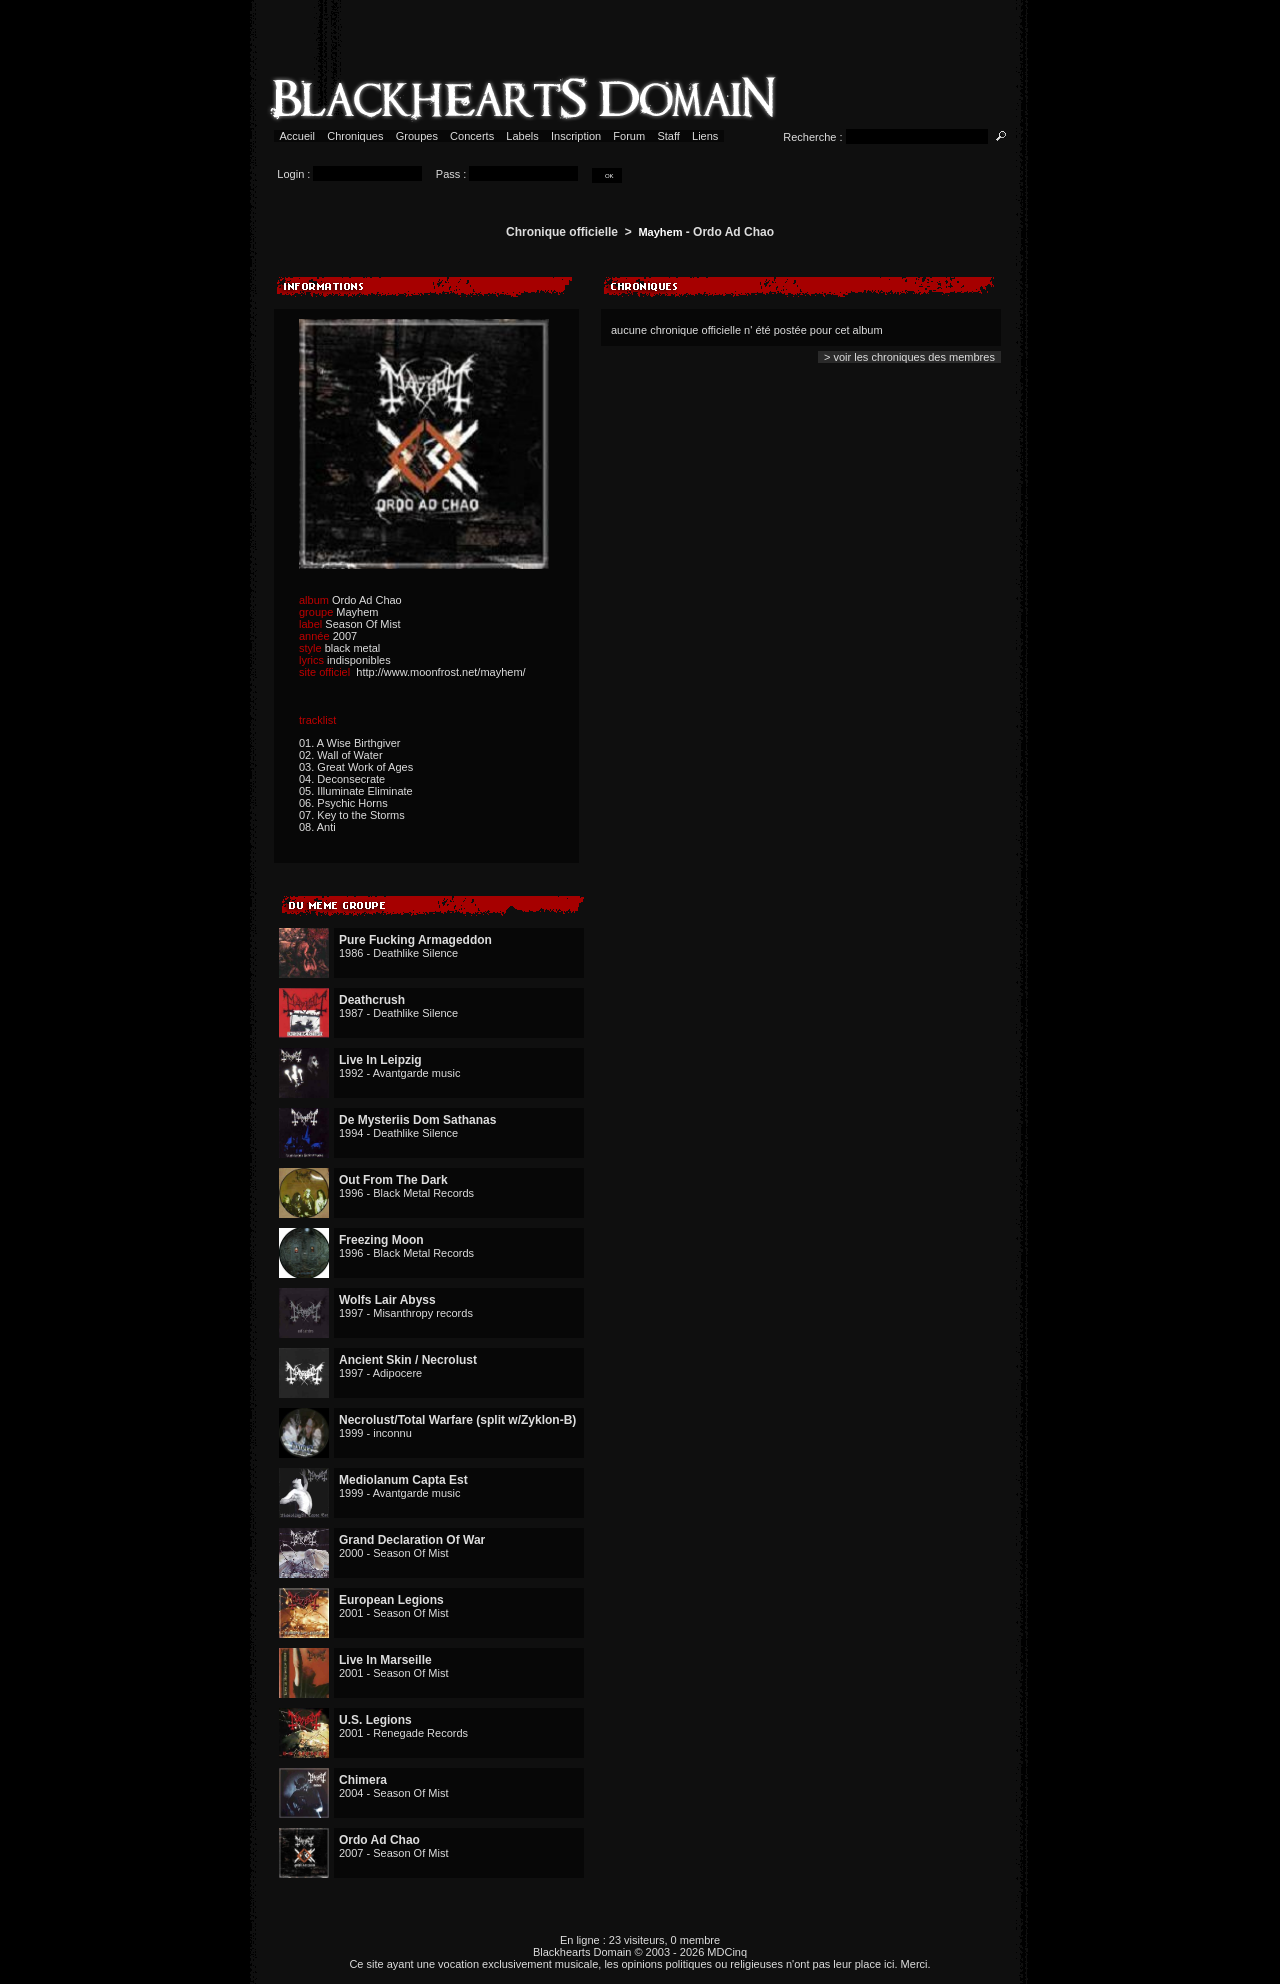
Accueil (297, 136)
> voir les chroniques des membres (909, 357)
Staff (668, 136)
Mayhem (660, 232)
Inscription (576, 136)
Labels (522, 136)
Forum (629, 136)
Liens (705, 136)
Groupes (417, 136)
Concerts (472, 136)
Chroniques (355, 136)
